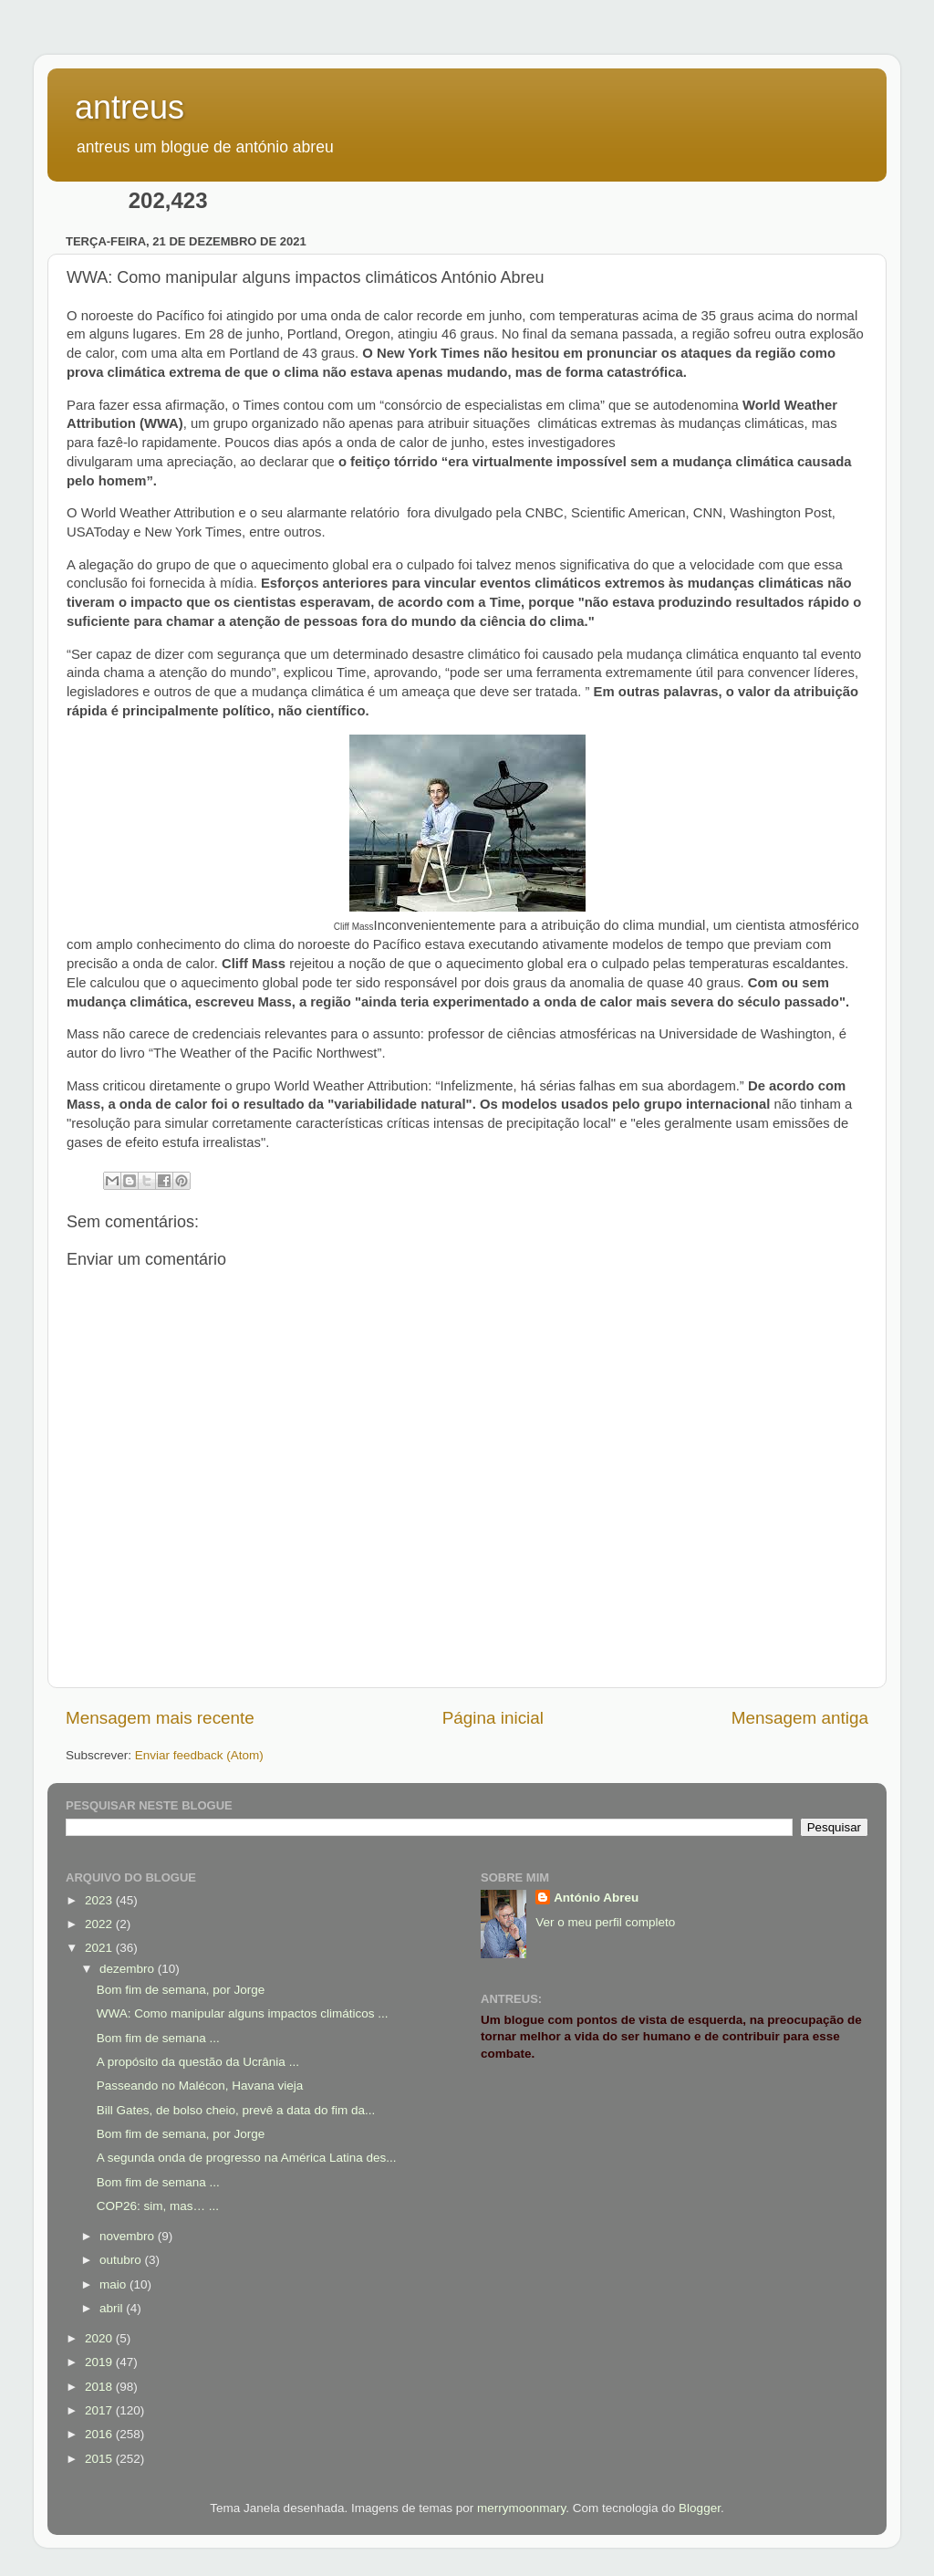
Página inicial (493, 1717)
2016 (100, 2434)
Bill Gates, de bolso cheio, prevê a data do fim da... (236, 2110)
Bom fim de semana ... (158, 2038)
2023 (100, 1900)
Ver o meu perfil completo (605, 1922)
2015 (100, 2459)
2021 (100, 1948)
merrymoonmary (521, 2508)
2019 (100, 2362)
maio (114, 2284)
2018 (100, 2386)
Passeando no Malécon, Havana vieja (200, 2085)
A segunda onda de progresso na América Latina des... (247, 2157)
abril (112, 2308)
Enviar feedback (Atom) (199, 1755)
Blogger (700, 2508)
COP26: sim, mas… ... (158, 2206)
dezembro (128, 1969)
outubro (122, 2260)
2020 (100, 2338)
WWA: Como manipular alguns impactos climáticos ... (243, 2013)
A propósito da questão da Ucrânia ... (198, 2062)
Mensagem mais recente (160, 1717)
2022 (100, 1924)
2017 (100, 2410)
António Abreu (596, 1897)
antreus (129, 107)
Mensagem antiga (800, 1717)
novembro (128, 2236)
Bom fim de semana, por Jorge (181, 1990)
